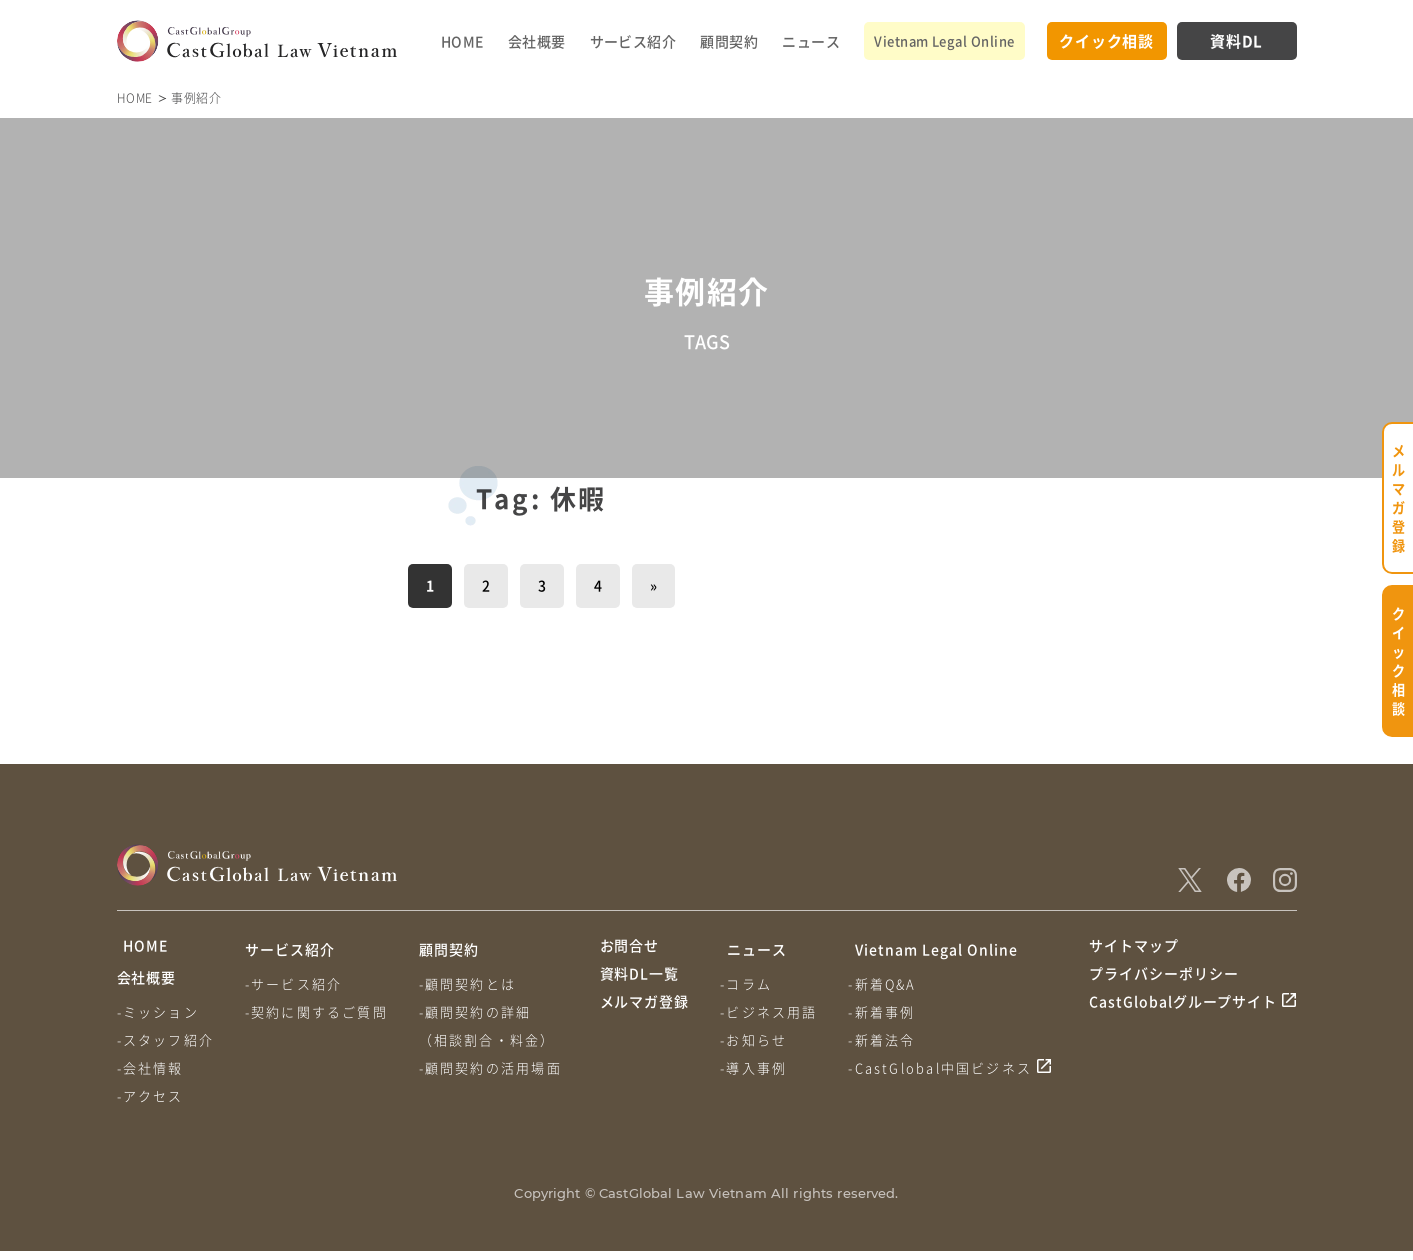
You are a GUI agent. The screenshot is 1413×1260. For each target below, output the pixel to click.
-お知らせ (756, 1039)
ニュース (811, 41)
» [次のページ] (653, 585)
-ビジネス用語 (771, 1011)
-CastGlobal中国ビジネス (945, 1067)
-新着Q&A (887, 983)
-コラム (749, 983)
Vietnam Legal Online (944, 40)
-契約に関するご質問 (318, 1011)
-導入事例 (756, 1067)
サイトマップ (1134, 949)
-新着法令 (886, 1039)
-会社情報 (150, 1076)
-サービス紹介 (295, 983)
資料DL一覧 (640, 987)
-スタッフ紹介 (165, 1048)
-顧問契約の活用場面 (494, 1067)
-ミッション (158, 1020)
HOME (462, 41)
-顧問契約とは (471, 983)
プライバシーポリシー (1164, 987)
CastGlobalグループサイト (1183, 1024)
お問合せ (630, 949)
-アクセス (150, 1104)
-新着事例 (886, 1011)
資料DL (1236, 40)
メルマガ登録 (645, 1024)
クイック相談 (1106, 40)
